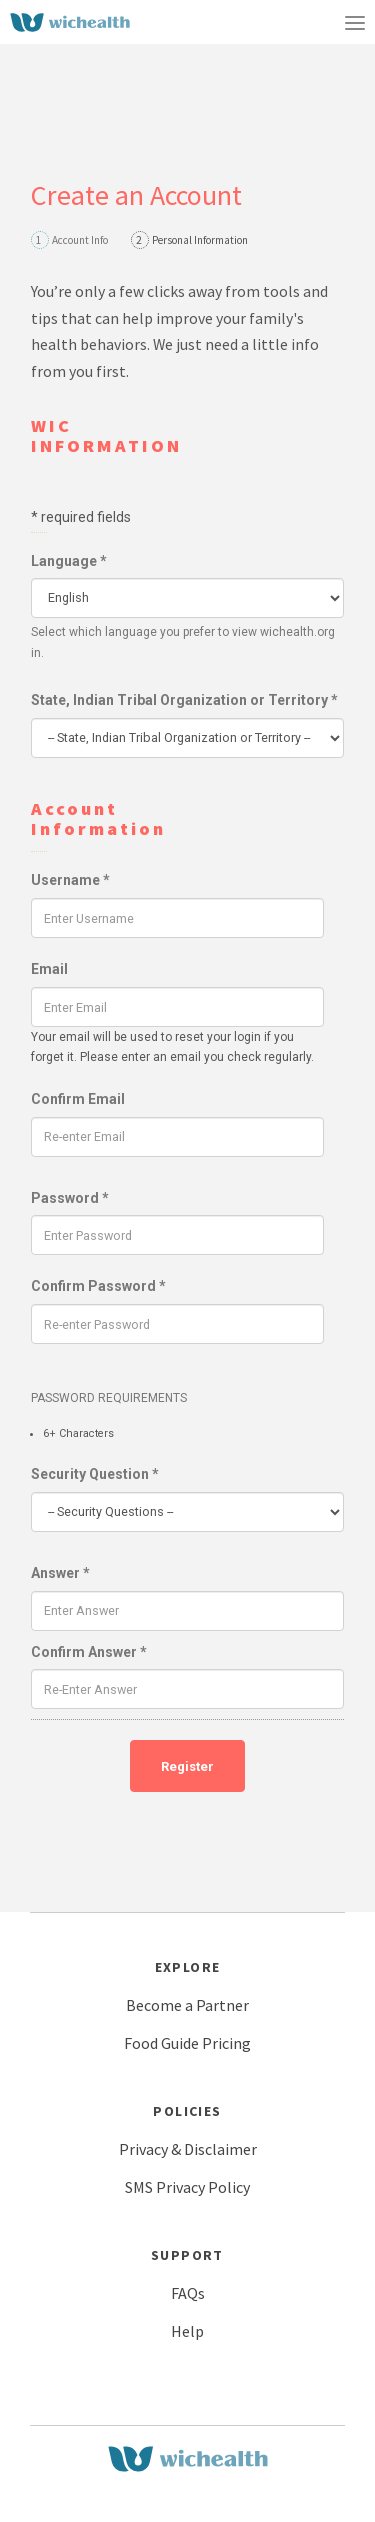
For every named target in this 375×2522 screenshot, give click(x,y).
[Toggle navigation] (355, 22)
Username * (70, 880)
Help (187, 2331)
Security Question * (95, 1474)
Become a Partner (187, 2005)
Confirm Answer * (89, 1652)
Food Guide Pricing (187, 2043)
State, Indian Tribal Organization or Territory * (184, 700)
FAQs (188, 2293)
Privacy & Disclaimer (188, 2149)
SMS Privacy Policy (187, 2187)
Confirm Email (78, 1099)
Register (187, 1766)
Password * (70, 1198)
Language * (69, 561)
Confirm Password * (98, 1286)
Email (49, 969)
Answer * (60, 1573)
